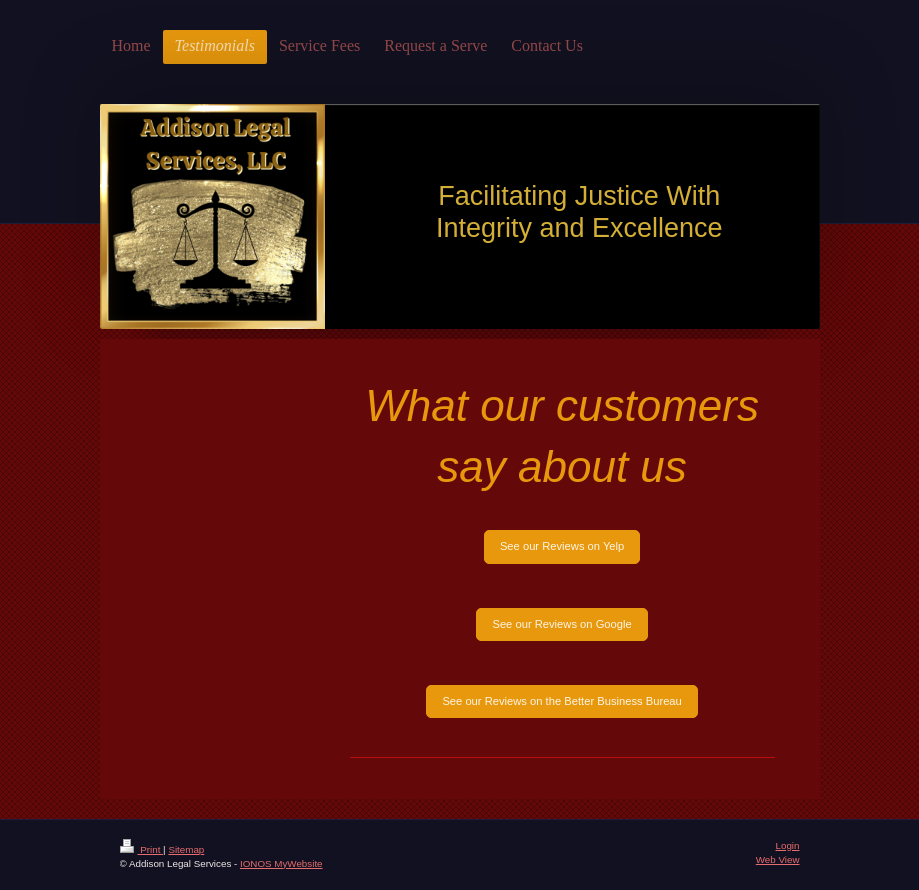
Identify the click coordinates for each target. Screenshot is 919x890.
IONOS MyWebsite (281, 863)
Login (788, 845)
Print (142, 849)
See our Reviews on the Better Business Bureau (561, 701)
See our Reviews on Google (561, 624)
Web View (778, 859)
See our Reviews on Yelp (562, 546)
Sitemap (186, 849)
